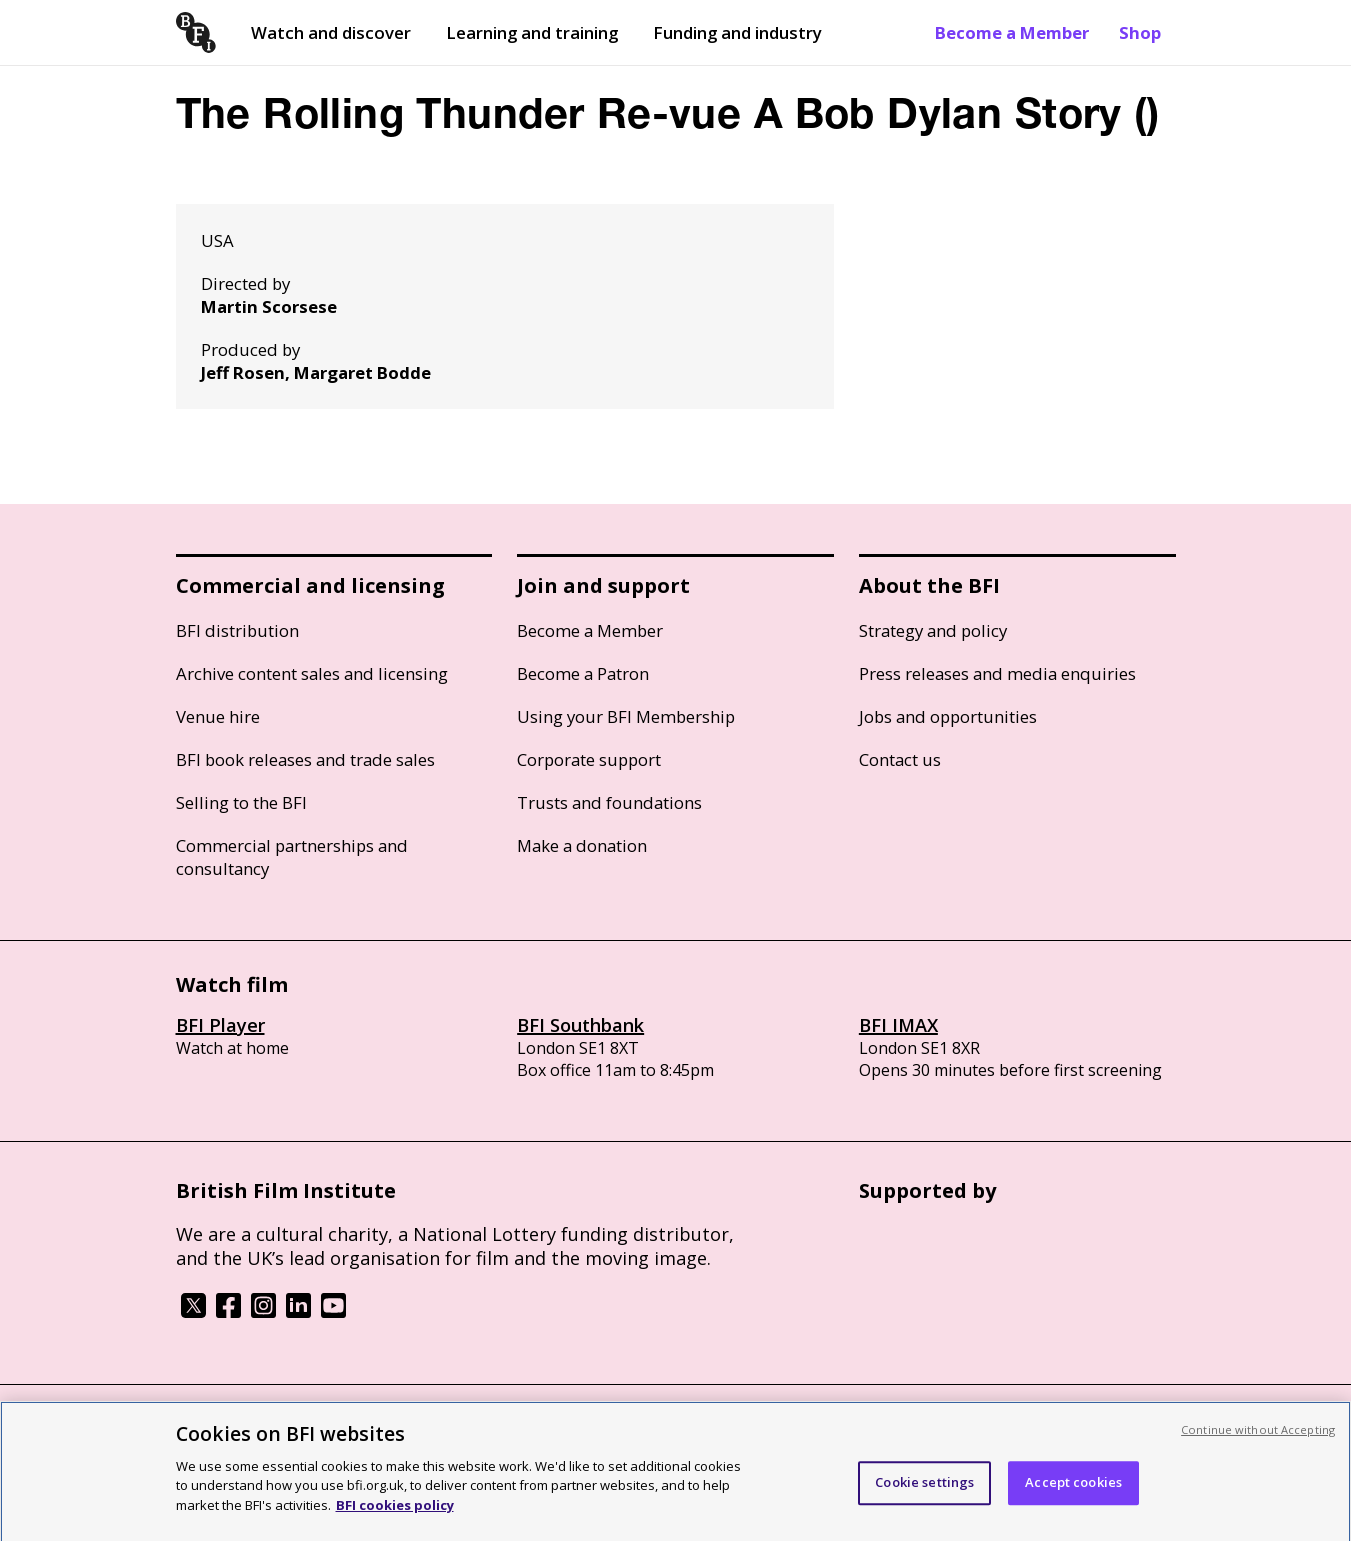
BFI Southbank (580, 1025)
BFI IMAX (898, 1025)
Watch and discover (331, 32)
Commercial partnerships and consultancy (292, 857)
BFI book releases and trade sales (305, 759)
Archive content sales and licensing (312, 673)
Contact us (900, 759)
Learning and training (532, 32)
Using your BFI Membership (626, 716)
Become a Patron (583, 673)
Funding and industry (737, 32)
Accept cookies (1073, 1489)
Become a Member (1012, 32)
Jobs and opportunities (948, 716)
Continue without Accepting (1258, 1436)
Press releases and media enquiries (997, 673)
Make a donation (582, 845)
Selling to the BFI (241, 802)
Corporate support (589, 759)
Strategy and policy (933, 630)
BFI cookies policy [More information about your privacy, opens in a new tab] (395, 1512)
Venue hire (218, 716)
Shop (1140, 32)
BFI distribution (237, 630)
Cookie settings (924, 1489)
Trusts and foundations (609, 802)
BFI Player (220, 1025)
